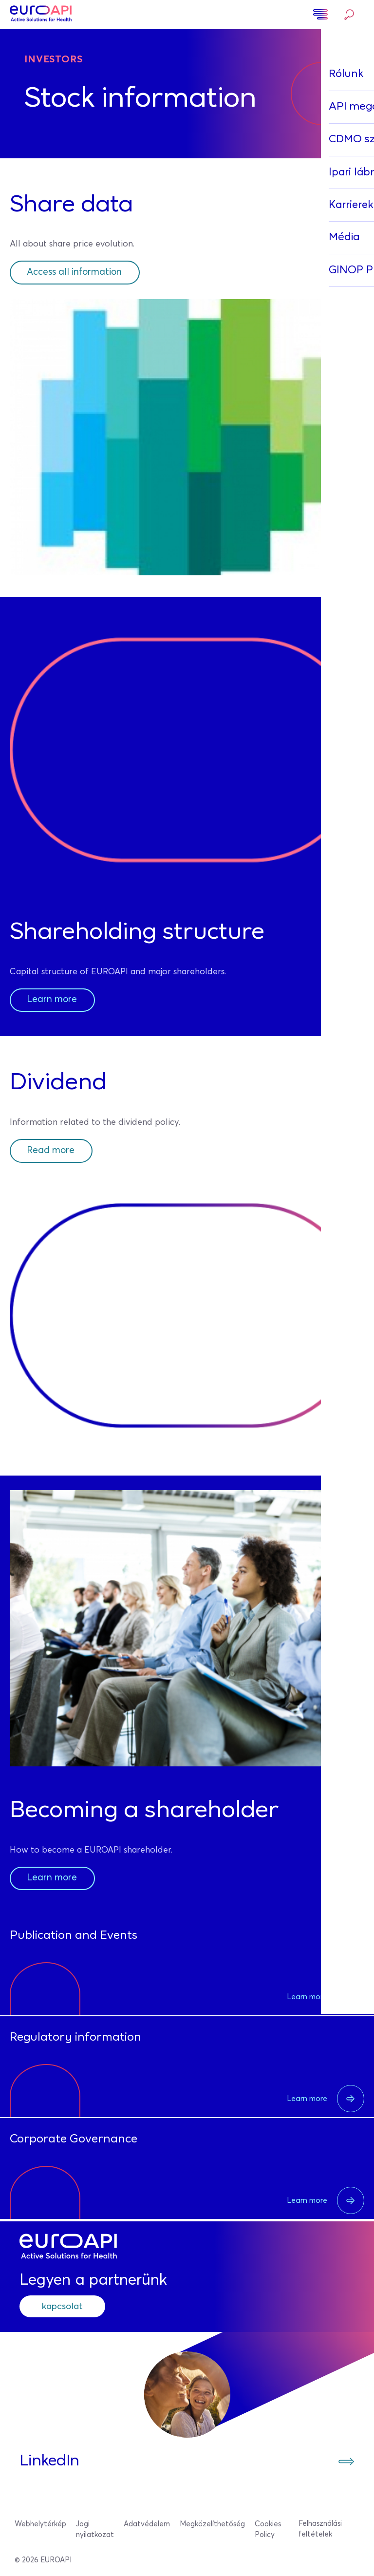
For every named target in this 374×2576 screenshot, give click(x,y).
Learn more (54, 1000)
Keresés (349, 14)
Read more (52, 1151)
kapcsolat (66, 2306)
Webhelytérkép (40, 2524)
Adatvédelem (147, 2524)
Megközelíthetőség (212, 2524)
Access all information (78, 272)
